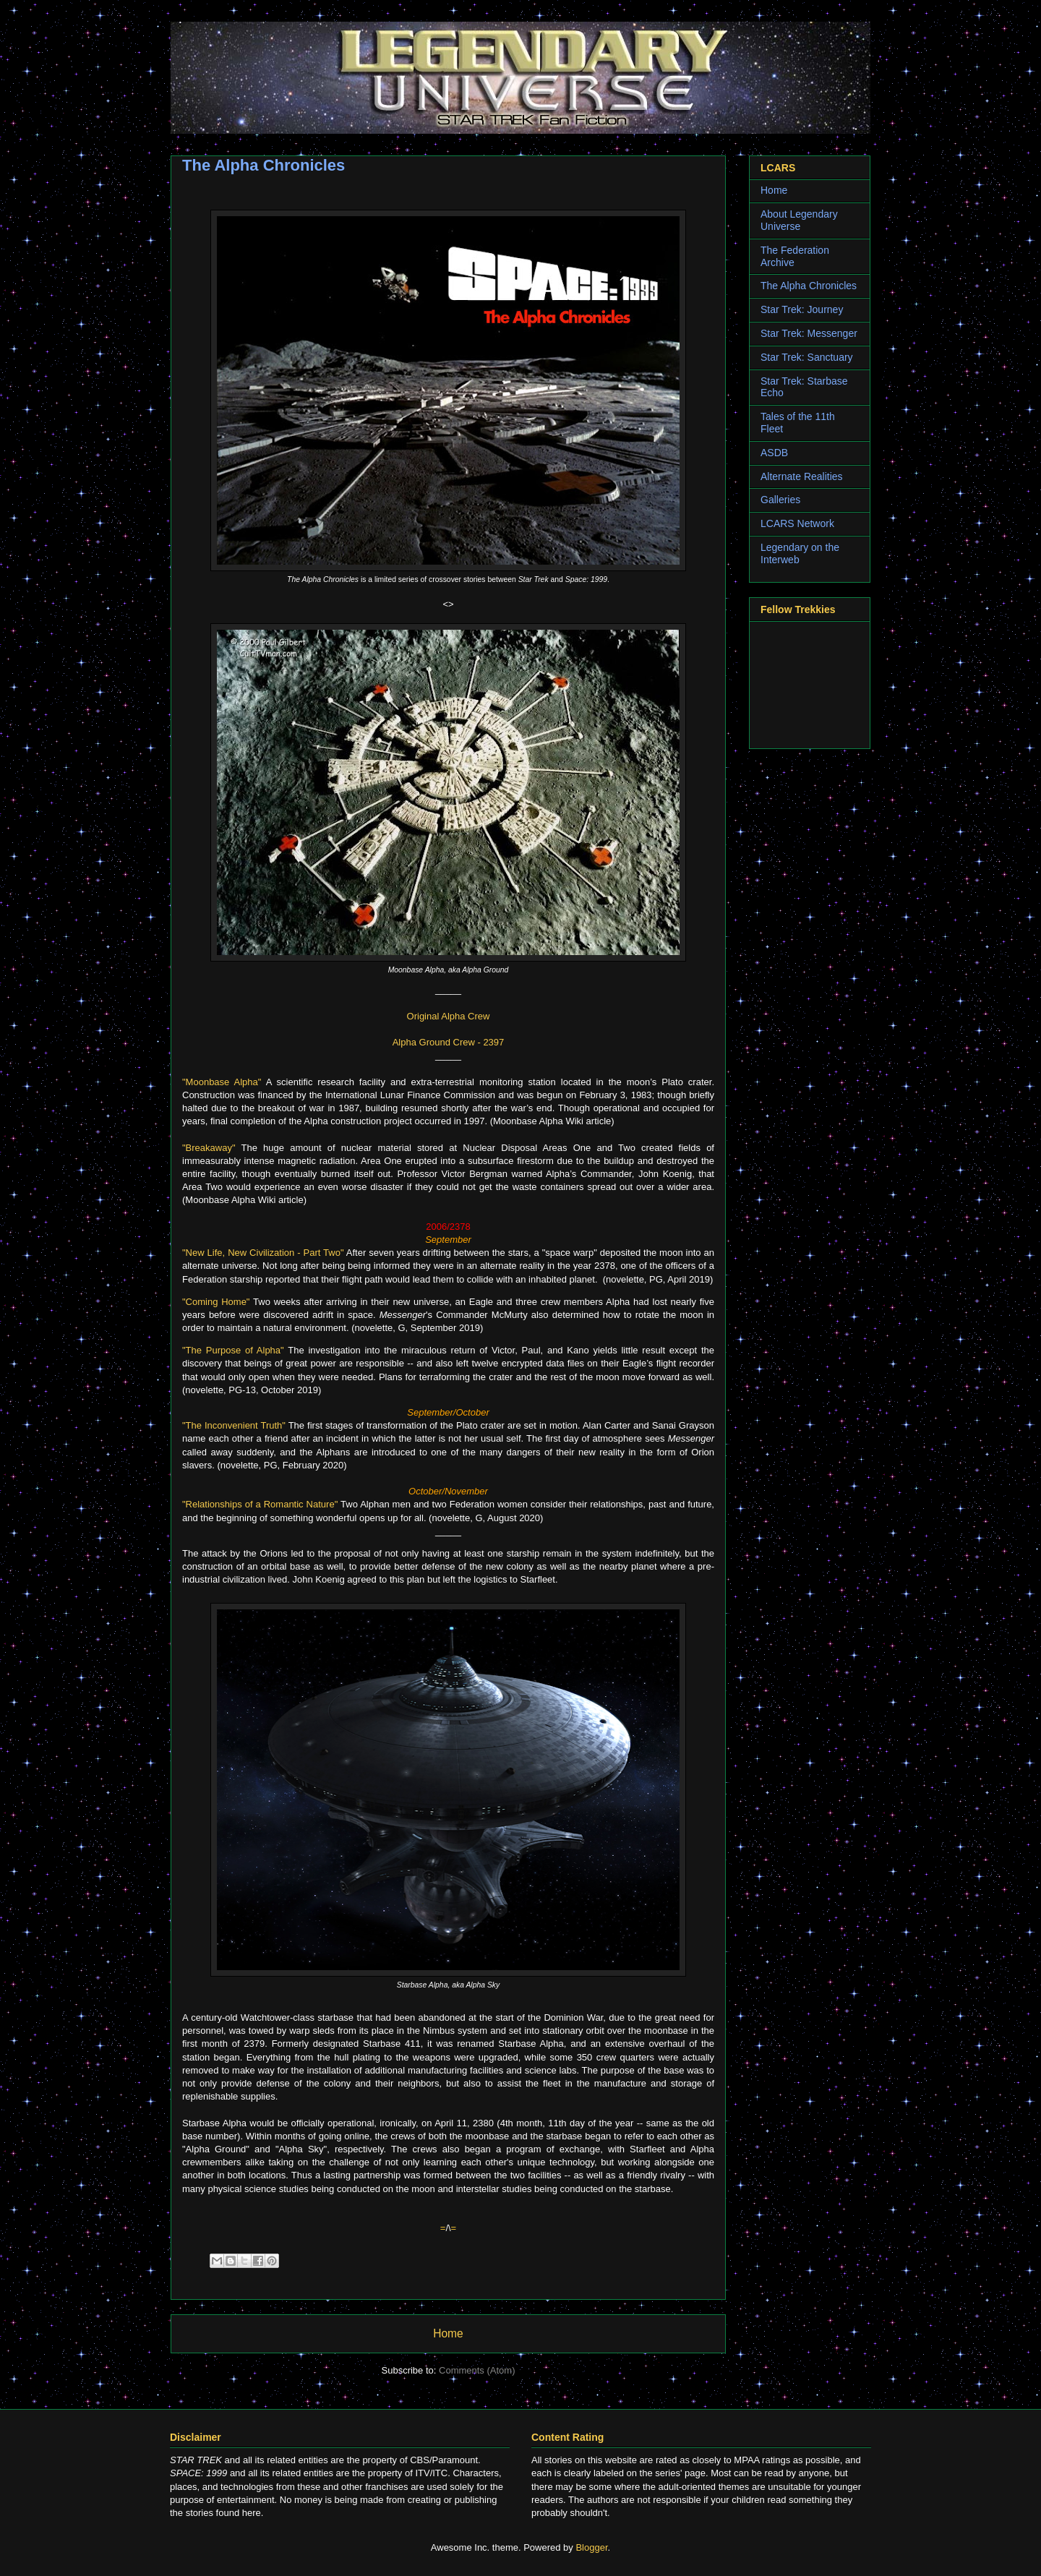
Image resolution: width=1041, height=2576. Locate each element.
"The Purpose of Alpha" (233, 1350)
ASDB (774, 452)
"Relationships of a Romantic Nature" (260, 1504)
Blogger (591, 2547)
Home (448, 2333)
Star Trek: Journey (802, 309)
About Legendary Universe (799, 220)
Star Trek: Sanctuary (807, 357)
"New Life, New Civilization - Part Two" (263, 1252)
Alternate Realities (802, 476)
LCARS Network (797, 523)
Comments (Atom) (477, 2370)
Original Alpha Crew (448, 1016)
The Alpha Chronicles (809, 285)
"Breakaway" (209, 1147)
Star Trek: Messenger (809, 333)
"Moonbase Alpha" (221, 1082)
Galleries (780, 499)
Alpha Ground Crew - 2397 (449, 1042)
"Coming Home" (215, 1301)
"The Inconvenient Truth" (234, 1425)
